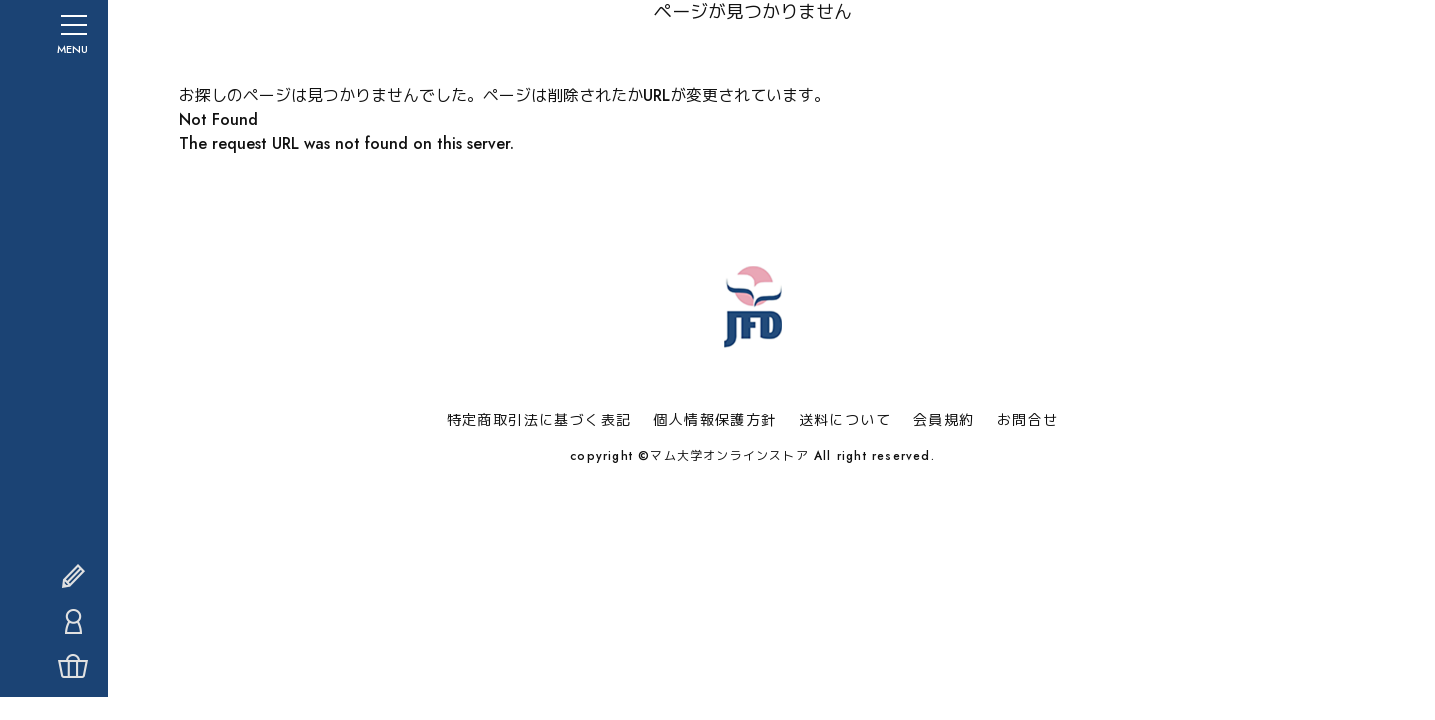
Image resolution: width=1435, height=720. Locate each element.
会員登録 (35, 600)
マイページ (35, 645)
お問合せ (1028, 420)
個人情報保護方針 (714, 420)
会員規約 (944, 420)
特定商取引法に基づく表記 (539, 420)
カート (35, 690)
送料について (845, 420)
